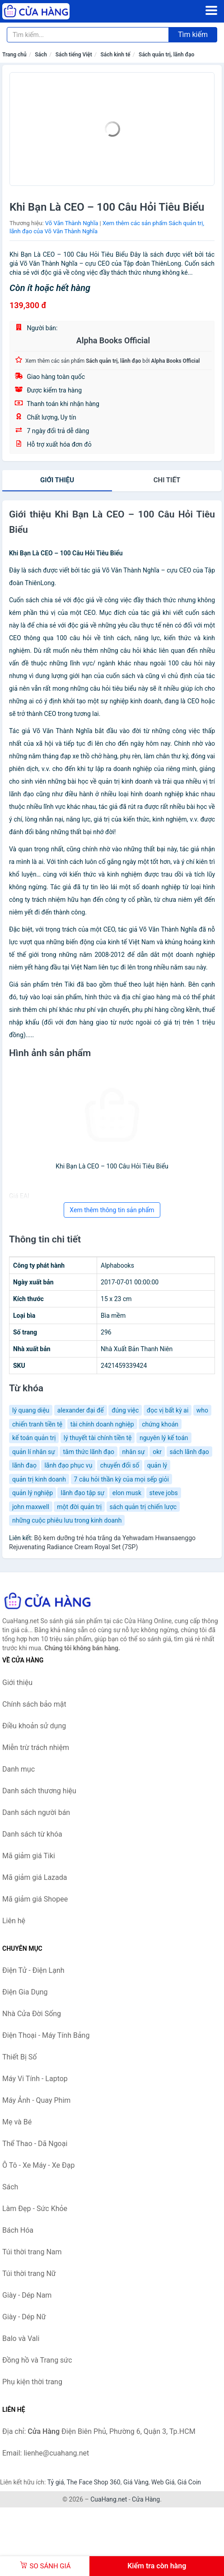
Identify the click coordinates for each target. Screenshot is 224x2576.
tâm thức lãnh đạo (88, 1451)
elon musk (126, 1492)
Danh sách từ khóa (32, 1834)
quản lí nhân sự (33, 1451)
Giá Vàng (136, 2482)
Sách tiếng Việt (74, 54)
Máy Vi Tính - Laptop (35, 2078)
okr (157, 1451)
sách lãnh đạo (189, 1451)
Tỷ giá (55, 2482)
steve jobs (163, 1492)
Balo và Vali (20, 2338)
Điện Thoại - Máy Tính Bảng (45, 2035)
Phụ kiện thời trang (32, 2381)
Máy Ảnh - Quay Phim (36, 2100)
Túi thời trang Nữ (29, 2273)
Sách (41, 54)
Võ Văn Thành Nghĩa (71, 223)
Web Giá (163, 2482)
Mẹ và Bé (17, 2122)
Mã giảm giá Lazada (34, 1877)
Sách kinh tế (115, 54)
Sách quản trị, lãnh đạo (166, 54)
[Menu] (211, 10)
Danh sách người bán (36, 1812)
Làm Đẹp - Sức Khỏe (34, 2208)
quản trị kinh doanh (39, 1479)
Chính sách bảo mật (34, 1704)
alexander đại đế (80, 1410)
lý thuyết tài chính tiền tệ (98, 1437)
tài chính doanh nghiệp (102, 1424)
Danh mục (18, 1769)
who (202, 1410)
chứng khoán (160, 1424)
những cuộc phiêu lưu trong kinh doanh (66, 1520)
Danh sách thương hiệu (39, 1791)
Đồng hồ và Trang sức (37, 2360)
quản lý (157, 1465)
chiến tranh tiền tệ (37, 1424)
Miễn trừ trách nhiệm (35, 1747)
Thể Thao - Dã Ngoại (34, 2143)
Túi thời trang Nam (32, 2252)
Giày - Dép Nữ (24, 2317)
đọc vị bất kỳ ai (168, 1410)
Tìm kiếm (193, 34)
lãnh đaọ (24, 1465)
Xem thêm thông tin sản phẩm (112, 1210)
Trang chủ (14, 54)
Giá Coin (189, 2482)
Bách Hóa (17, 2230)
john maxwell (30, 1506)
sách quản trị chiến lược (143, 1506)
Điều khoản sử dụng (34, 1726)
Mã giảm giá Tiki (28, 1855)
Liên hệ (13, 1920)
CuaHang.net (108, 2499)
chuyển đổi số (119, 1465)
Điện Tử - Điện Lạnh (33, 1970)
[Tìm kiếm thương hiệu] (88, 34)
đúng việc (125, 1410)
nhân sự (133, 1451)
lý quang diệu (30, 1410)
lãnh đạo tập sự (82, 1492)
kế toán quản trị (34, 1437)
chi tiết (167, 480)
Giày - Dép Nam (26, 2295)
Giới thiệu (57, 480)
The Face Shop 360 (93, 2482)
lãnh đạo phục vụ (68, 1465)
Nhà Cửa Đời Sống (31, 2013)
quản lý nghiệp (32, 1492)
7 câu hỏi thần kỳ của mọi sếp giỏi (121, 1479)
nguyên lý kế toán (164, 1437)
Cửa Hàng (146, 2499)
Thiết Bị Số (19, 2057)
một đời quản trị (79, 1506)
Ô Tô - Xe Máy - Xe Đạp (38, 2165)
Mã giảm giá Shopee (35, 1899)
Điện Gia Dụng (25, 1992)
